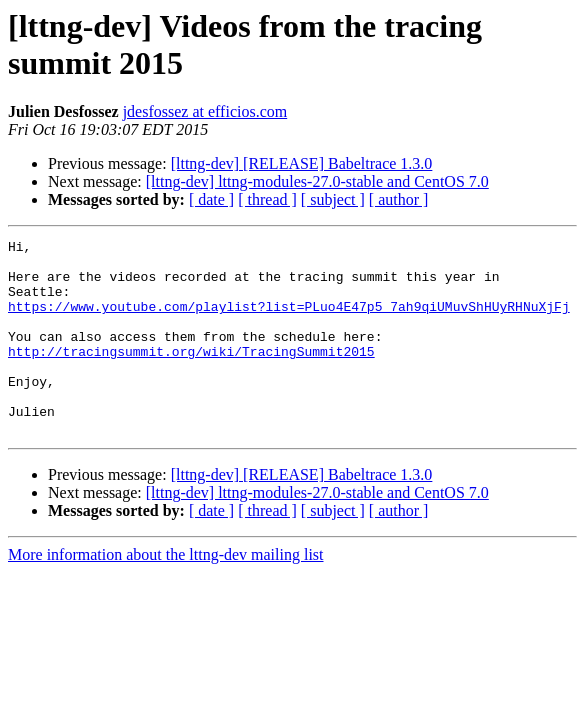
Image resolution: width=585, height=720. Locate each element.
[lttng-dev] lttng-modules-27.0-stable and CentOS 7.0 (317, 181)
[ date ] (211, 199)
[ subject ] (333, 199)
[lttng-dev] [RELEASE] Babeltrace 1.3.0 (302, 163)
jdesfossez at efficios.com (205, 111)
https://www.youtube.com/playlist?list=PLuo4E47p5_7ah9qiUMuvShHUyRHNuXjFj (289, 321)
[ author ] (399, 199)
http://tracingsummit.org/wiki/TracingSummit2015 (191, 375)
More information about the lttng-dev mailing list (166, 593)
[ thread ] (267, 199)
